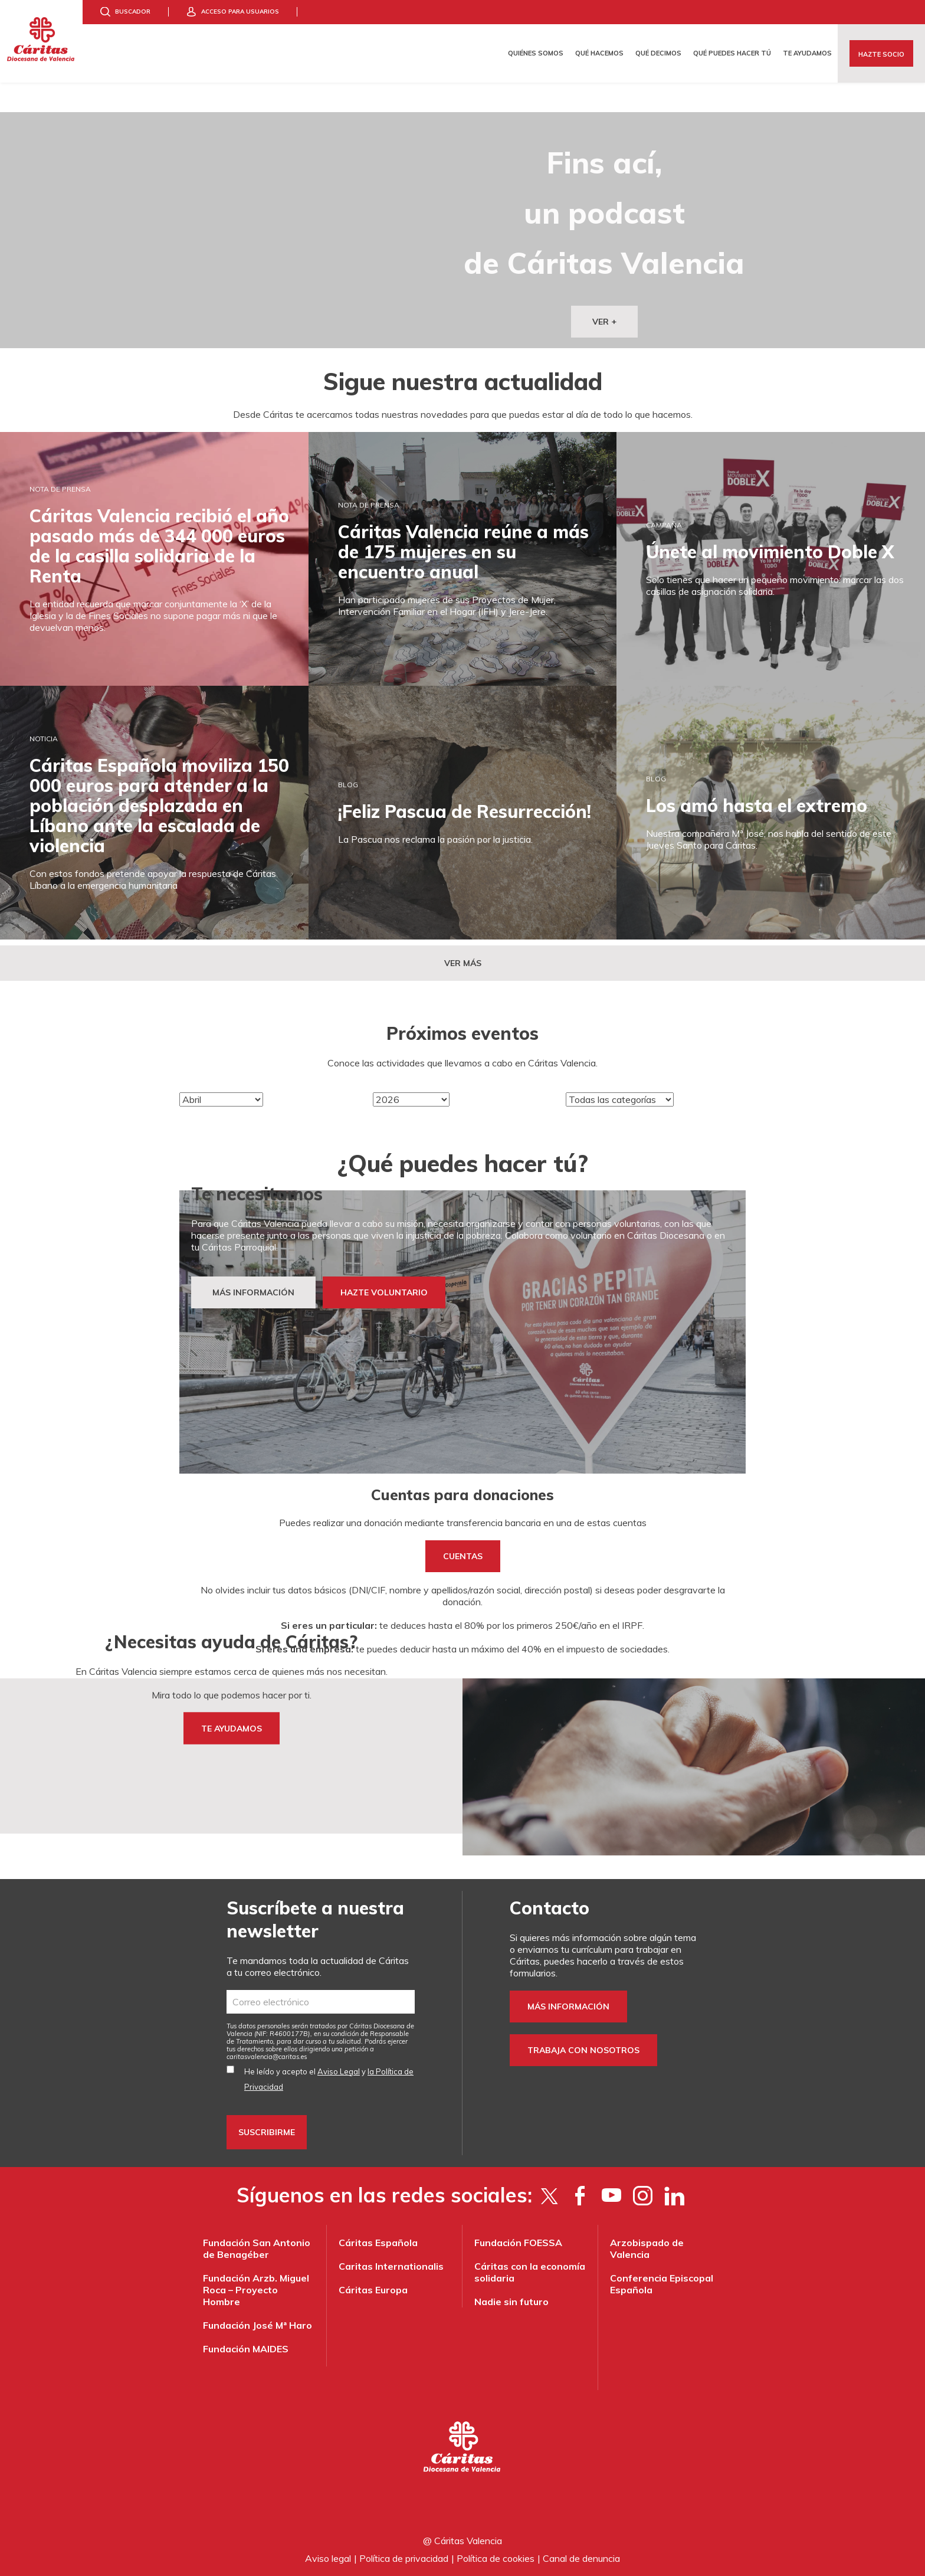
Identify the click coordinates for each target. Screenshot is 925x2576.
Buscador (132, 11)
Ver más (462, 963)
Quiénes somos (535, 53)
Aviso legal (328, 2558)
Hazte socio (881, 54)
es (267, 2057)
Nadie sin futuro (511, 2301)
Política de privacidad (403, 2558)
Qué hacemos (599, 53)
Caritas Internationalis (391, 2266)
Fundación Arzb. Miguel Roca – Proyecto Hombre (256, 2289)
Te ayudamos (807, 53)
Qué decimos (658, 53)
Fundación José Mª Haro (257, 2325)
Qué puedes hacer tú (732, 53)
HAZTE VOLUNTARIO (384, 1292)
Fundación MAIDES (245, 2349)
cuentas (463, 1556)
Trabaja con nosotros (583, 2050)
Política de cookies (495, 2558)
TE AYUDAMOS (231, 1728)
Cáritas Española (378, 2242)
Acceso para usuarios (240, 11)
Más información (568, 2006)
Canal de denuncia (581, 2558)
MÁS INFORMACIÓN (253, 1292)
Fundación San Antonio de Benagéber (256, 2248)
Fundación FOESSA (518, 2242)
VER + (604, 321)
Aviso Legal (338, 2071)
